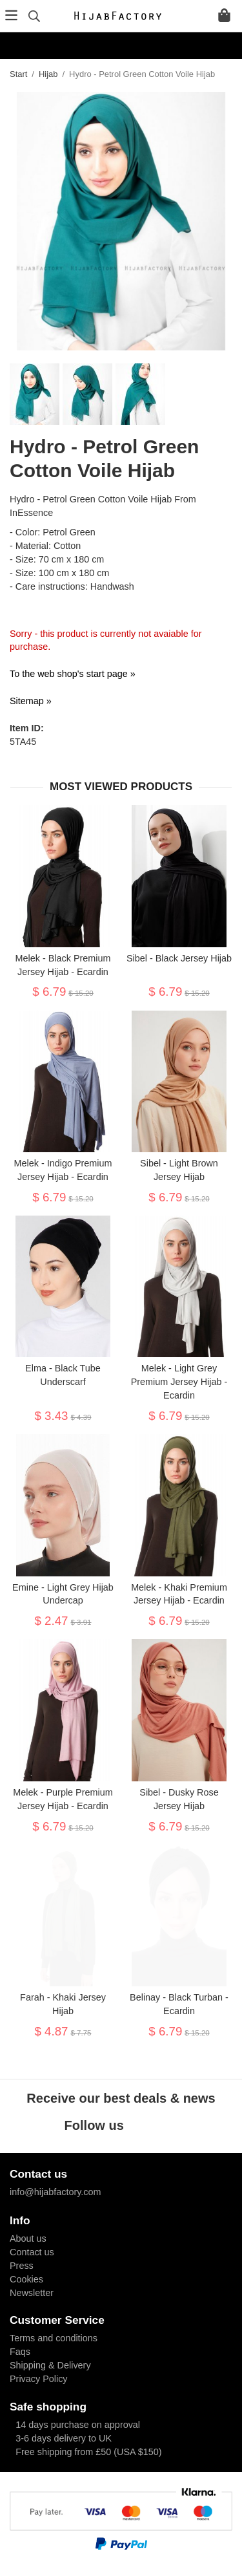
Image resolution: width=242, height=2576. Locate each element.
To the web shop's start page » (73, 674)
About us (28, 2238)
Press (22, 2265)
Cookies (26, 2279)
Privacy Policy (39, 2379)
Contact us (32, 2252)
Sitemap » (31, 701)
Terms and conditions (53, 2338)
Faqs (20, 2351)
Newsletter (32, 2293)
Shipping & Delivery (50, 2365)
